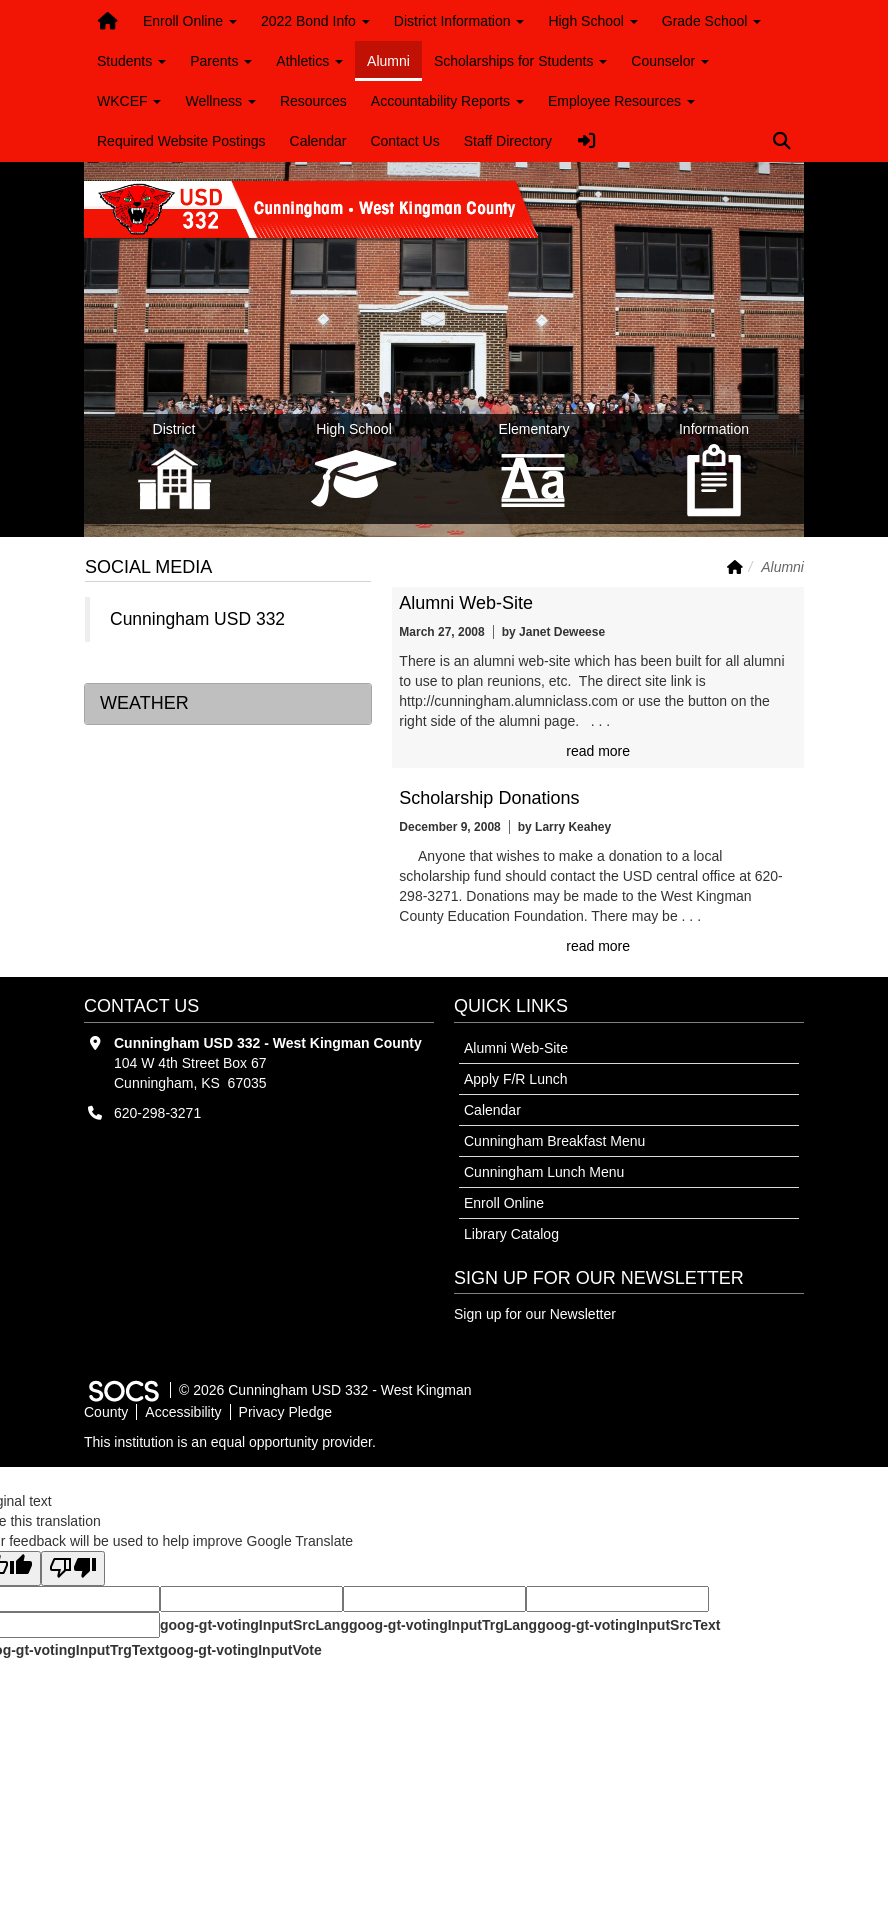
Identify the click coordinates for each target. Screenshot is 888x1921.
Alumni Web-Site (466, 603)
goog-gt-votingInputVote (240, 1650)
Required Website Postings (181, 141)
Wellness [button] (220, 101)
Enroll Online (504, 1203)
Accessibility (183, 1412)
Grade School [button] (712, 21)
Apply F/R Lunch (516, 1079)
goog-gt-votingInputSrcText (628, 1625)
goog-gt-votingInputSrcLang (254, 1625)
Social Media (148, 567)
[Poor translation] (73, 1568)
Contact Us (404, 141)
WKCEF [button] (129, 101)
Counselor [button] (670, 61)
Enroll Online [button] (190, 21)
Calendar (318, 141)
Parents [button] (221, 61)
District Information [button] (459, 21)
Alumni (388, 61)
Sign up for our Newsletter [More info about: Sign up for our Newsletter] (535, 1314)
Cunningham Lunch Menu (544, 1172)
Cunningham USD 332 (197, 619)
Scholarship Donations (489, 798)
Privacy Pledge (285, 1412)
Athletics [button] (309, 61)
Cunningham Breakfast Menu (554, 1141)
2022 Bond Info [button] (315, 21)
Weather (144, 703)
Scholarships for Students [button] (520, 61)
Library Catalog (511, 1234)
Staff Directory (508, 141)
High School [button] (592, 21)
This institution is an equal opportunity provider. (230, 1442)
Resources (313, 101)
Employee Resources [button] (621, 101)
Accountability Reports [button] (447, 101)
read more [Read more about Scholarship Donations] (598, 946)
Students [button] (131, 61)
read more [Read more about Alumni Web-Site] (598, 751)
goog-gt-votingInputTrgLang (443, 1625)
